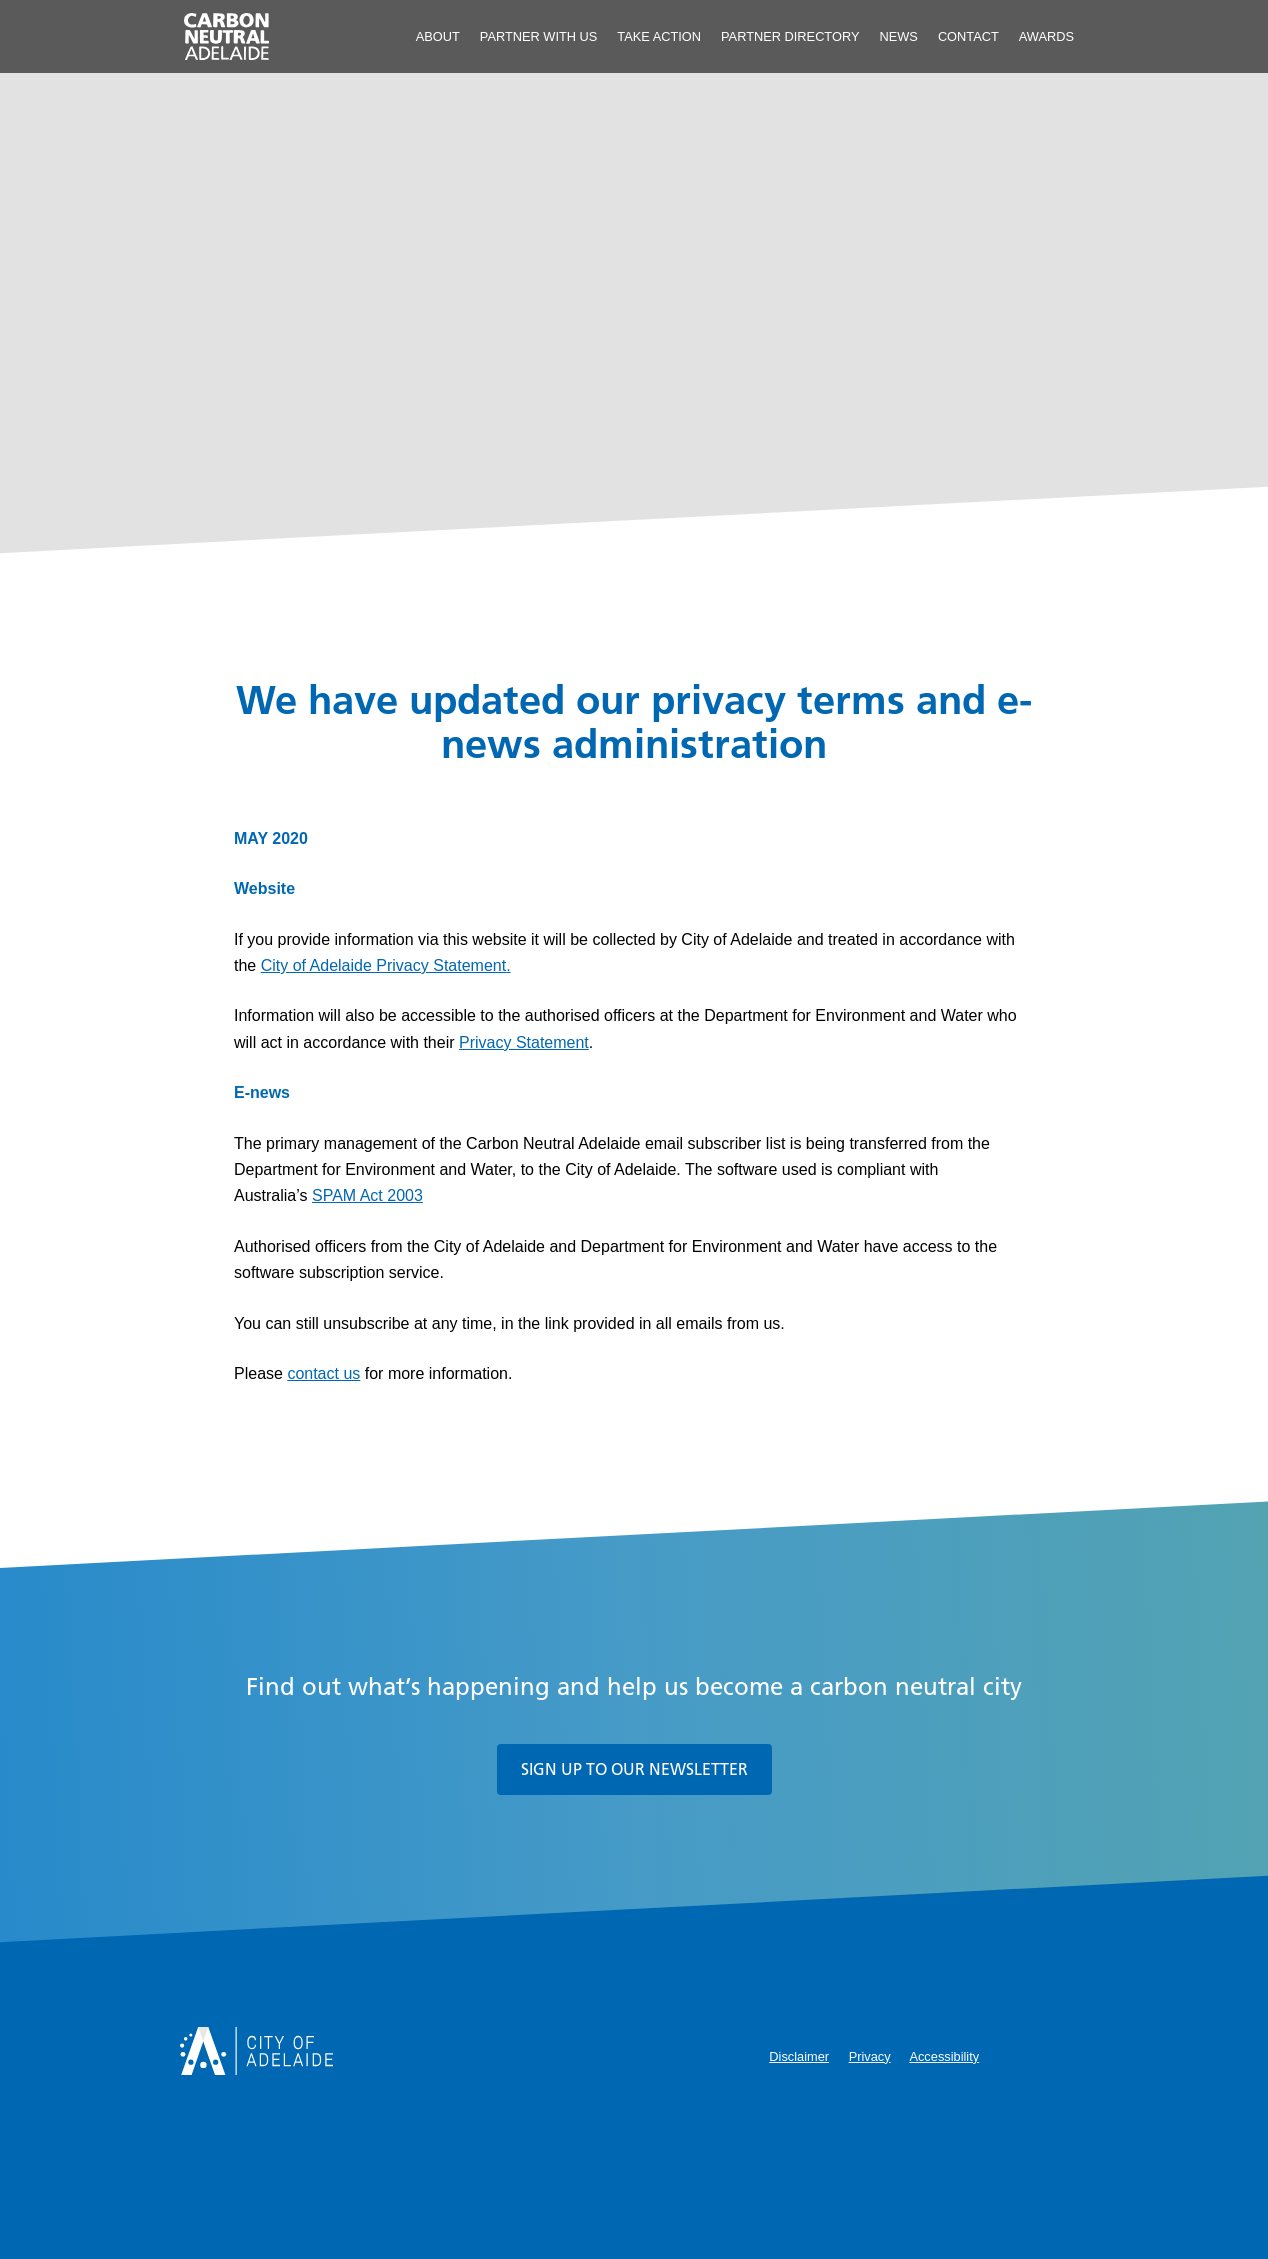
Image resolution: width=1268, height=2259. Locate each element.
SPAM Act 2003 (367, 1195)
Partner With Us (539, 36)
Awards (1046, 36)
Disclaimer (799, 2056)
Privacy (870, 2056)
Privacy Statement (524, 1042)
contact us (323, 1373)
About (438, 36)
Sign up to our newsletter (634, 1769)
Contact (968, 36)
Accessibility (944, 2056)
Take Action (659, 36)
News (898, 36)
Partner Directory (790, 36)
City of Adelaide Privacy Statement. (386, 965)
